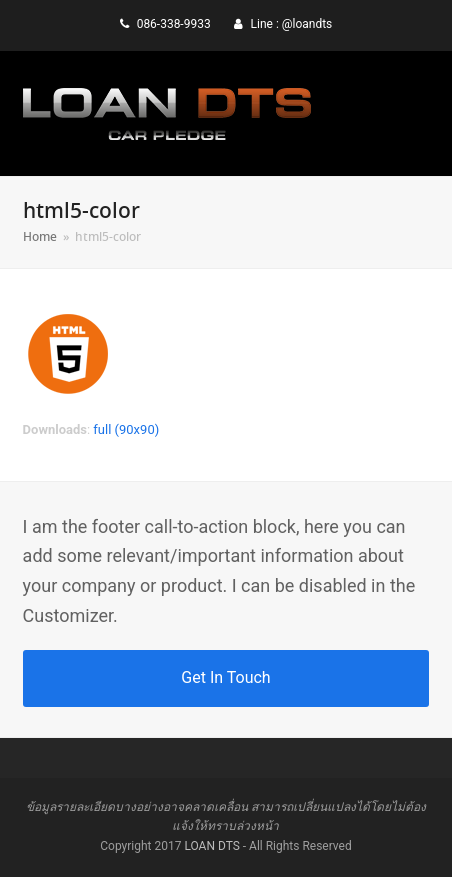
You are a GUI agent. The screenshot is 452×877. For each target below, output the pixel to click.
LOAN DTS (211, 846)
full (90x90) (126, 429)
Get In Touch (225, 677)
